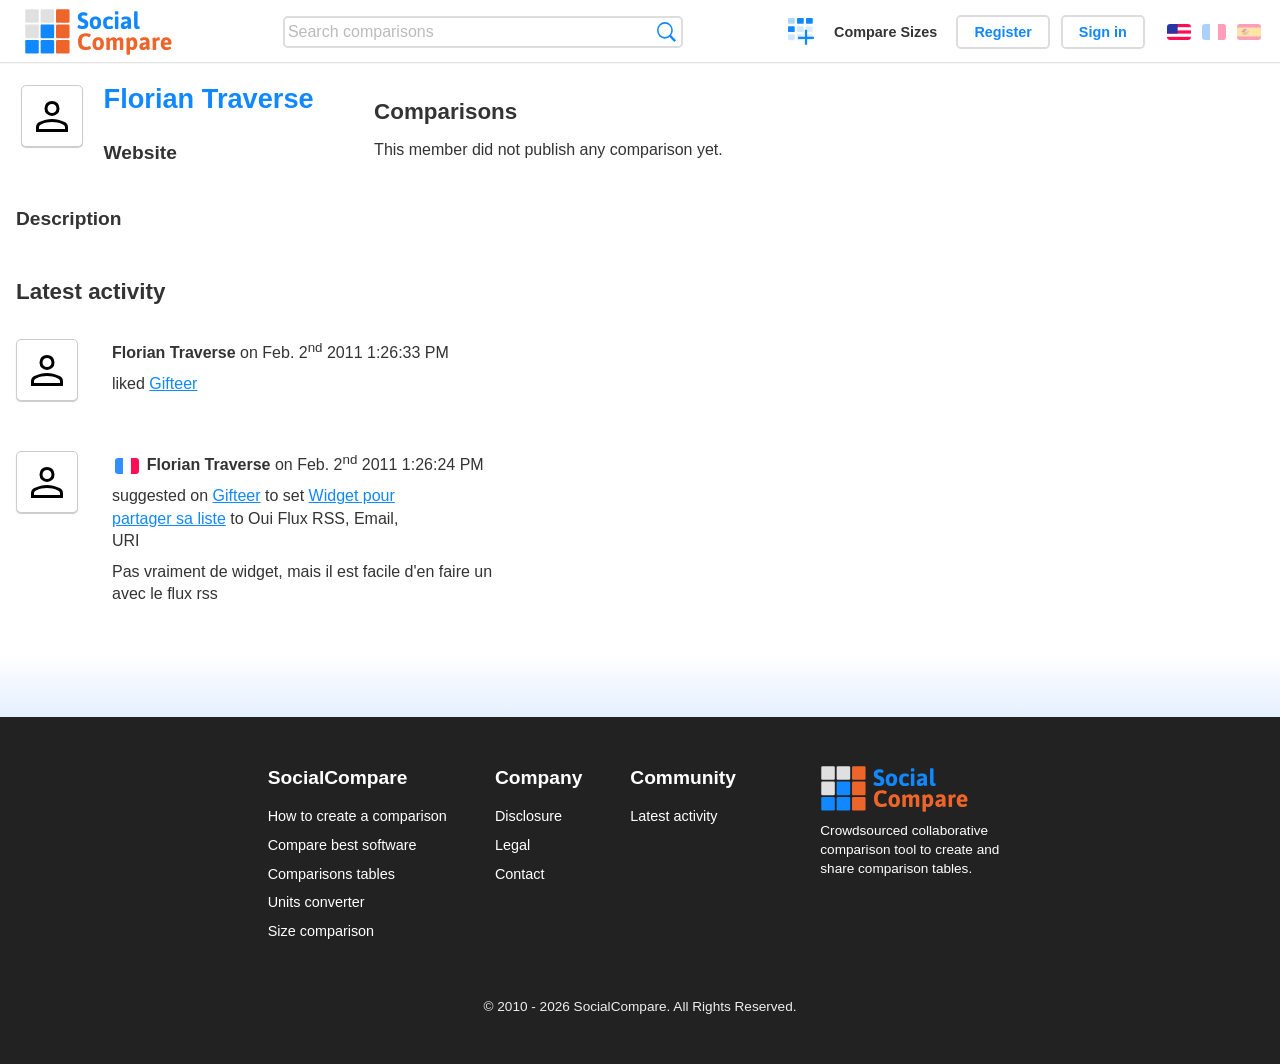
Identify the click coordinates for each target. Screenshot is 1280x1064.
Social (916, 789)
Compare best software (342, 845)
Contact (520, 874)
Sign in (1103, 32)
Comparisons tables (331, 874)
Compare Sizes (885, 32)
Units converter (316, 902)
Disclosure (528, 816)
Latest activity (673, 816)
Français (1214, 32)
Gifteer (173, 383)
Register (1003, 32)
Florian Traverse (174, 352)
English (1179, 32)
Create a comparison (801, 34)
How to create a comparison (357, 816)
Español (1249, 32)
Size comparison (321, 931)
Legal (512, 845)
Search (666, 31)
